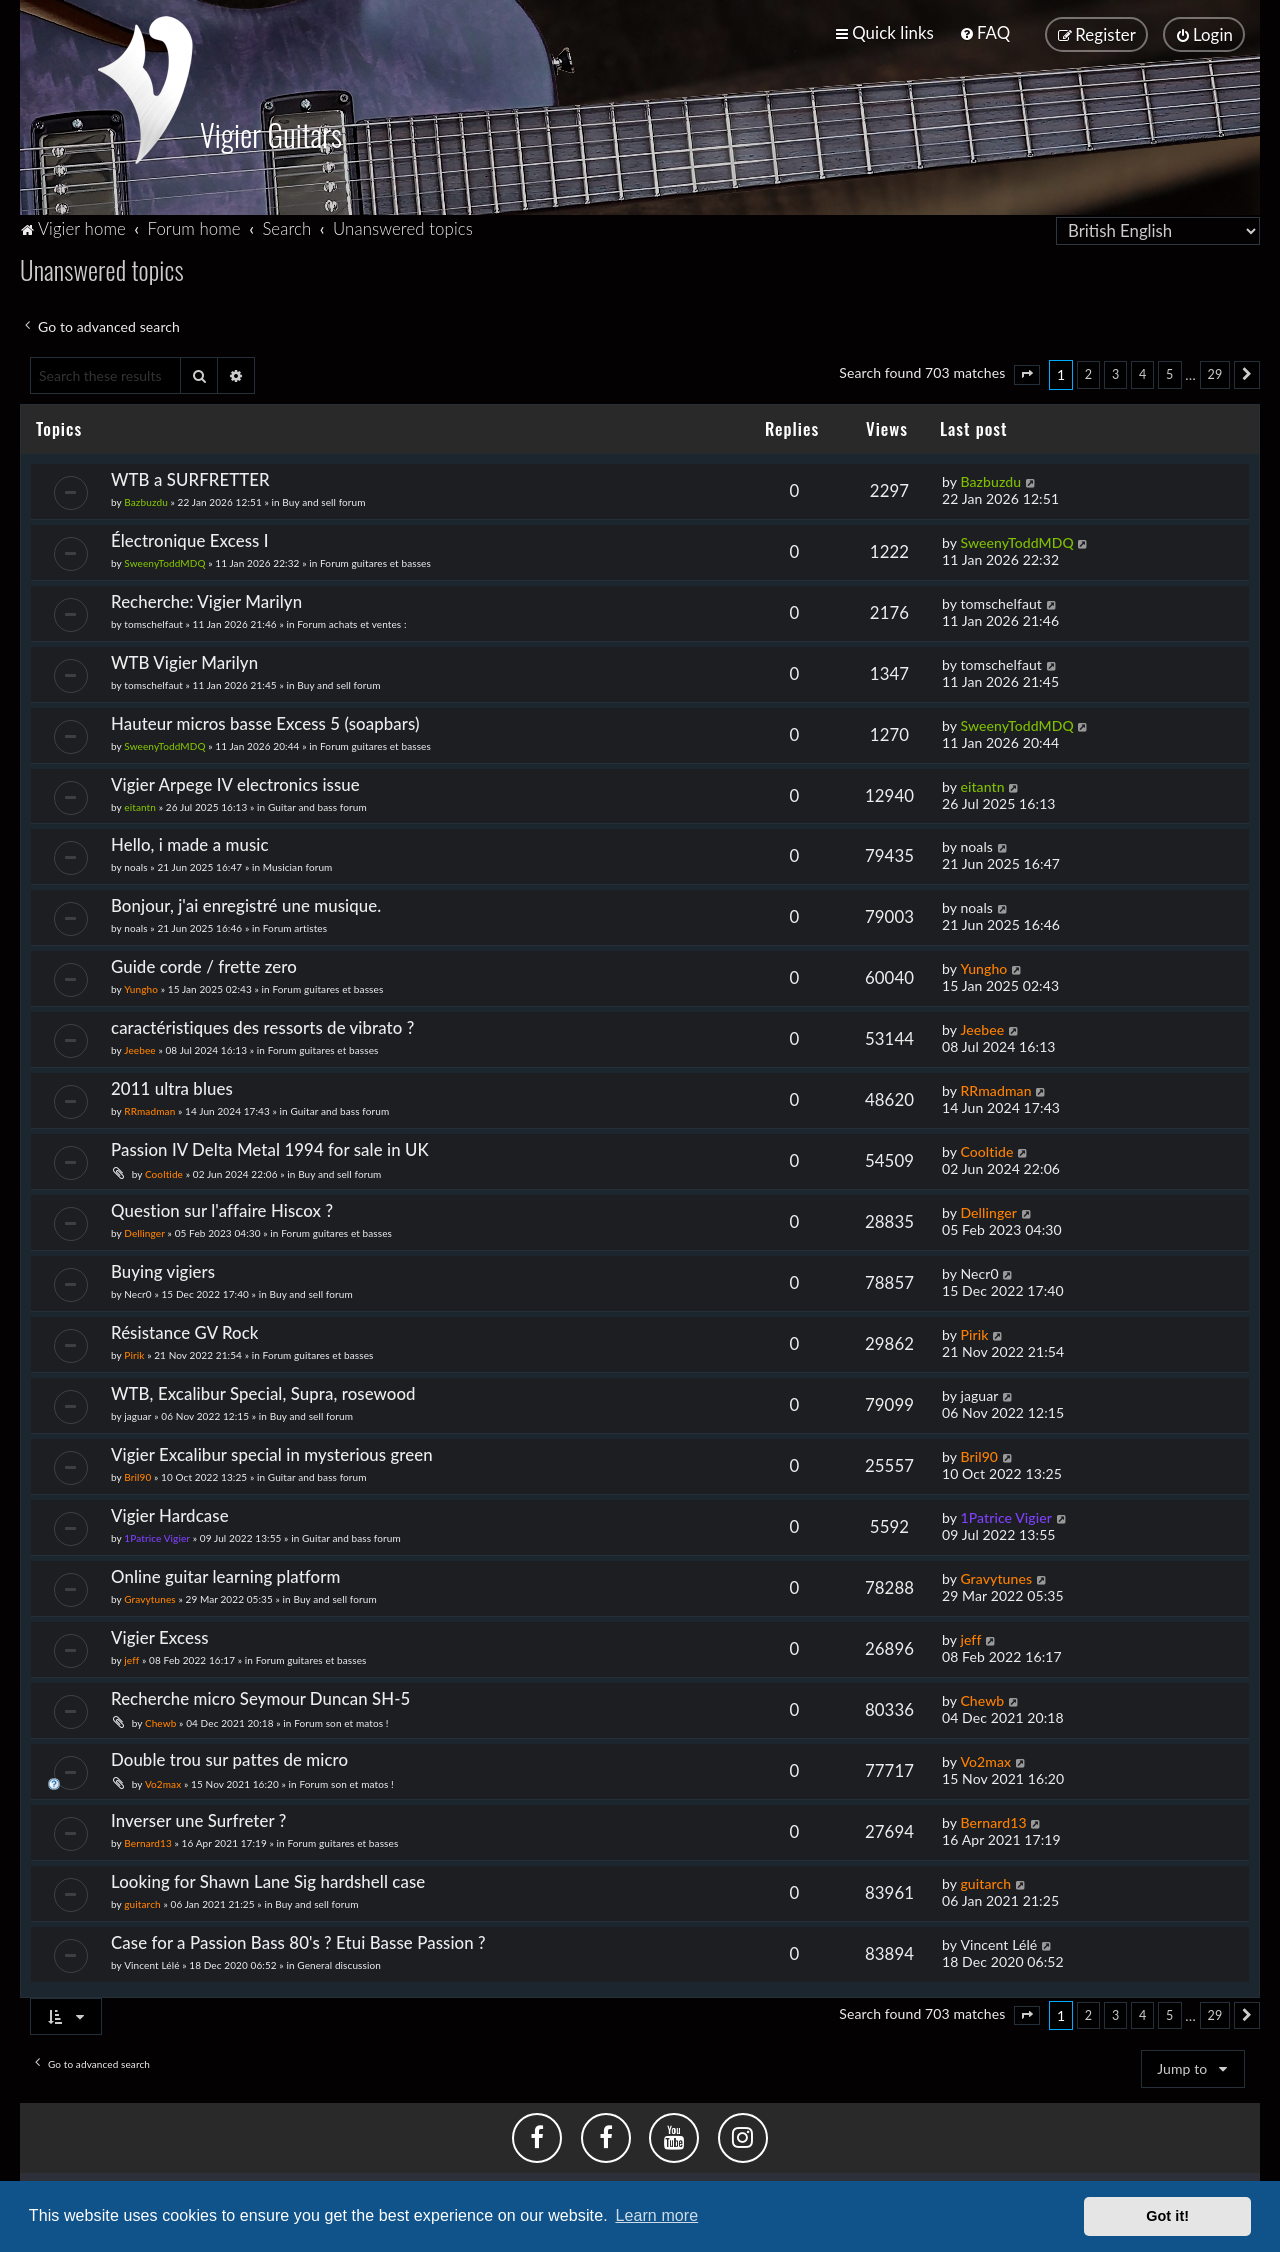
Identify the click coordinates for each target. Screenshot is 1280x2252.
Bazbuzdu (146, 500)
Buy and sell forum (323, 500)
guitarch (142, 1902)
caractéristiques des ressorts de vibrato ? (262, 1025)
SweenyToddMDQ (164, 561)
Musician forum (298, 866)
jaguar (137, 1414)
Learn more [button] (656, 2215)
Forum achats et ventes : (351, 622)
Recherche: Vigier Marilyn (206, 599)
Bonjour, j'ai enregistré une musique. (246, 904)
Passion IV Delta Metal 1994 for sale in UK (270, 1147)
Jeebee (139, 1048)
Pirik (134, 1353)
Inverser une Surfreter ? (198, 1818)
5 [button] (1169, 372)
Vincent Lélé (151, 1963)
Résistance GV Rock (185, 1330)
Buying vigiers (163, 1269)
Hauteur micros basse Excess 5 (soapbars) (265, 721)
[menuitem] (984, 32)
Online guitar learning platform (225, 1574)
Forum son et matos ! (341, 1721)
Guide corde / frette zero (204, 965)
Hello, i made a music (190, 843)
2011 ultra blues (172, 1086)
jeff (131, 1658)
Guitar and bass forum (317, 805)
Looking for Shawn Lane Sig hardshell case (268, 1879)
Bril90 (137, 1475)
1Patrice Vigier (157, 1536)
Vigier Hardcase (170, 1513)
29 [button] (1215, 372)
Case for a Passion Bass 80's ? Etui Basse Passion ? (298, 1940)
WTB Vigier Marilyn (184, 660)
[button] (1027, 373)
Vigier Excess (160, 1635)
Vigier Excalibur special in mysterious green (272, 1452)
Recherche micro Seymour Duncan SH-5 (260, 1696)
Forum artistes (295, 927)
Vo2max (163, 1782)
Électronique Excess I (190, 538)
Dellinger (144, 1231)
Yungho (141, 988)
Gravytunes (150, 1597)
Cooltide (164, 1172)
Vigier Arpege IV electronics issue (235, 782)
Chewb (161, 1721)
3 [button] (1115, 372)
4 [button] (1142, 372)
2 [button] (1088, 372)
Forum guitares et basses (375, 561)
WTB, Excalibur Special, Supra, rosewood (263, 1391)
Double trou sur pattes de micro (229, 1757)
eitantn (140, 805)
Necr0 (137, 1292)
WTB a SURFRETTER (190, 477)
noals (135, 866)
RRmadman (149, 1109)
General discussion (339, 1963)
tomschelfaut (153, 622)
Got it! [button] (1167, 2216)
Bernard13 (148, 1841)
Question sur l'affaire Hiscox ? (222, 1208)
